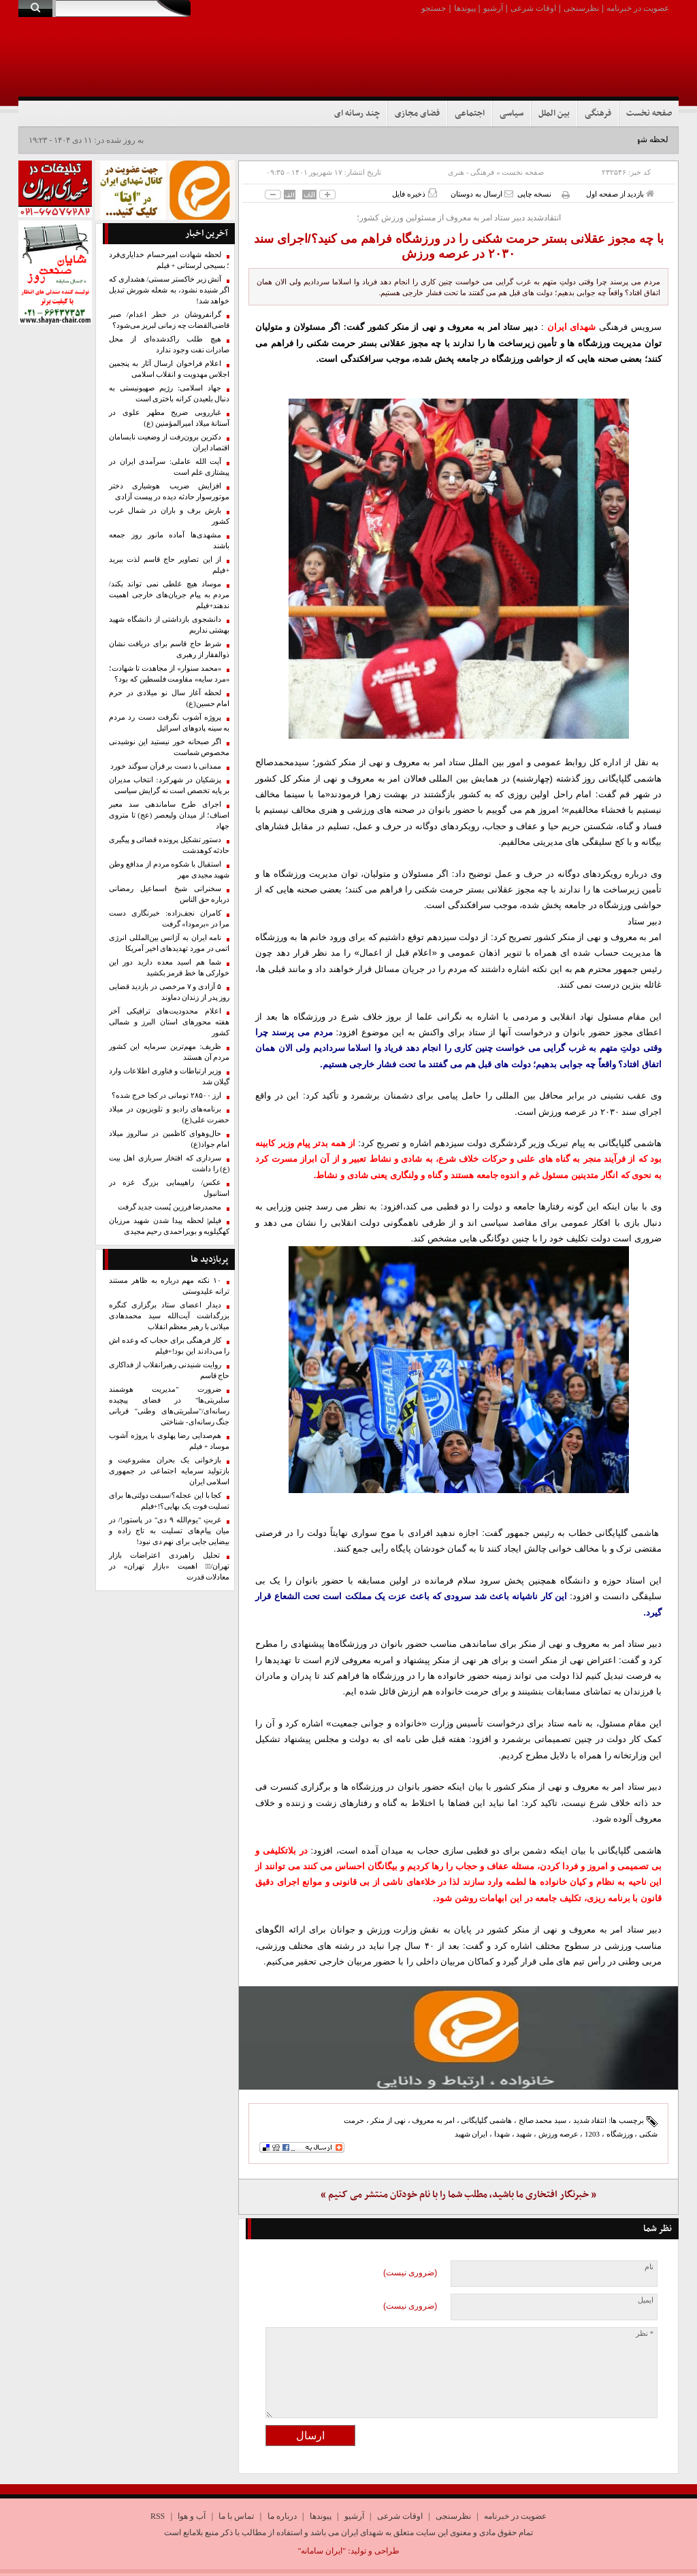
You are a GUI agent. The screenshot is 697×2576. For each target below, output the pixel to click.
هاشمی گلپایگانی (486, 2120)
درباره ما (282, 2516)
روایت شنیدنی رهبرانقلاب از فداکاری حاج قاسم (169, 1370)
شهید (524, 2134)
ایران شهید (471, 2134)
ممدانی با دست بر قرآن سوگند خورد (165, 766)
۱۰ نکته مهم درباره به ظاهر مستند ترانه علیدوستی (169, 1286)
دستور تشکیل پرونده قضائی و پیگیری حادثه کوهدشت (169, 845)
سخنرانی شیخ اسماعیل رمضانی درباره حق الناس (169, 894)
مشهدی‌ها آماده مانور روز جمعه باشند (169, 540)
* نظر (644, 2333)
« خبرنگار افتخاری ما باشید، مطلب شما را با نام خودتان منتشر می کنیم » (458, 2194)
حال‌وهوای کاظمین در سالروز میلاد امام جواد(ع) (169, 1139)
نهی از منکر (388, 2120)
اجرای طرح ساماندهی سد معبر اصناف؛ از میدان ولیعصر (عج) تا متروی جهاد (169, 815)
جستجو (433, 8)
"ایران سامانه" (321, 2551)
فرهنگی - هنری (471, 172)
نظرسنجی (581, 8)
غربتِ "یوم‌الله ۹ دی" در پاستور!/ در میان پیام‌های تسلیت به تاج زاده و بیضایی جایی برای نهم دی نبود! (169, 1530)
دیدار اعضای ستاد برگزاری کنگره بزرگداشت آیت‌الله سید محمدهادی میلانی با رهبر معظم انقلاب (169, 1316)
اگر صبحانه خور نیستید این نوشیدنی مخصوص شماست (169, 747)
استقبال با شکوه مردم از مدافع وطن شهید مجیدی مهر (169, 869)
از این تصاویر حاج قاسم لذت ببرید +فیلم (169, 565)
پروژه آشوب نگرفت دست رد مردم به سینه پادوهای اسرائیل (169, 723)
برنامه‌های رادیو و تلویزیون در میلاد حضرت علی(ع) (169, 1114)
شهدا (502, 2134)
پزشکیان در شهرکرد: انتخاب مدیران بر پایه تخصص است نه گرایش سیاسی (169, 785)
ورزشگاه (619, 2134)
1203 (592, 2134)
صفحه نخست (649, 113)
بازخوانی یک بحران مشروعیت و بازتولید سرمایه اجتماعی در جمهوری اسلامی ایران (169, 1471)
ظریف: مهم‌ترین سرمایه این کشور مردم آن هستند (169, 1052)
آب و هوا (192, 2516)
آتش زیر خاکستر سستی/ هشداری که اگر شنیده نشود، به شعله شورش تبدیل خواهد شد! (169, 290)
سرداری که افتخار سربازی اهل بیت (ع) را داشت (169, 1163)
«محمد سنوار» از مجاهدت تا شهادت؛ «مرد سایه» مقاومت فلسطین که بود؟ (169, 674)
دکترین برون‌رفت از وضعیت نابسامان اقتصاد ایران (169, 442)
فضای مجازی (417, 113)
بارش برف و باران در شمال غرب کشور (169, 516)
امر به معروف (433, 2120)
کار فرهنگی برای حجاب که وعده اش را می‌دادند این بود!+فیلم (169, 1346)
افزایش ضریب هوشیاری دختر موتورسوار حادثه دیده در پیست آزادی (169, 491)
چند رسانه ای (357, 113)
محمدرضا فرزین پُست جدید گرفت (170, 1207)
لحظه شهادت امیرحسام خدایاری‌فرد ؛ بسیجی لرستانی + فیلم (169, 260)
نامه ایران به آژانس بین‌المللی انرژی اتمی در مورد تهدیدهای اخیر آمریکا (169, 943)
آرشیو (493, 8)
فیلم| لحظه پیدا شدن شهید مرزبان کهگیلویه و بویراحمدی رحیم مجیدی (169, 1226)
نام (649, 2267)
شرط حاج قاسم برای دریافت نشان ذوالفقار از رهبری (169, 649)
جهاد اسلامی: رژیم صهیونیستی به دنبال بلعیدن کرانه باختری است (169, 393)
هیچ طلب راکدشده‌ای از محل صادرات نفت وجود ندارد (169, 344)
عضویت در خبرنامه (637, 8)
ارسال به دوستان (482, 193)
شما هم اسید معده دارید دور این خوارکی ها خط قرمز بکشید (169, 967)
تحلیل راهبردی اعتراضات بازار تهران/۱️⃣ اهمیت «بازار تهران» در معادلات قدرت (169, 1566)
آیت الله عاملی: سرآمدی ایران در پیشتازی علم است (169, 467)
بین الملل (554, 113)
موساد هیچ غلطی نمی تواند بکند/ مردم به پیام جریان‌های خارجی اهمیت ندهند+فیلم (169, 594)
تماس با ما (236, 2516)
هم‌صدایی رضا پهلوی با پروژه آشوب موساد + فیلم (169, 1441)
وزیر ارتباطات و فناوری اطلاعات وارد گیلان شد (169, 1076)
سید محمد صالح (543, 2120)
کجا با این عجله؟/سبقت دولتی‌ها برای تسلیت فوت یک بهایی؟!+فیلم (169, 1501)
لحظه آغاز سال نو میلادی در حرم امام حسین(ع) (169, 698)
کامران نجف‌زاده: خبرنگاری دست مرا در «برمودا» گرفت (169, 918)
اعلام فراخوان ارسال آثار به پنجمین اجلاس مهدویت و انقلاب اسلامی (169, 369)
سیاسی (511, 113)
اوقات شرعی (533, 8)
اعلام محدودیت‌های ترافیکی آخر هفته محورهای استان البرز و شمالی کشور (169, 1022)
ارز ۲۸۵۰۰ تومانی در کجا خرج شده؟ (166, 1095)
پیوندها (465, 8)
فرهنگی (598, 113)
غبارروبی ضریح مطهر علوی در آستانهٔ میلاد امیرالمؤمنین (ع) (169, 418)
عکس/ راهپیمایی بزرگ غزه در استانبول (169, 1188)
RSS (157, 2516)
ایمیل (645, 2300)
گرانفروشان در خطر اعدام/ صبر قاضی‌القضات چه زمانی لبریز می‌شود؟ (169, 320)
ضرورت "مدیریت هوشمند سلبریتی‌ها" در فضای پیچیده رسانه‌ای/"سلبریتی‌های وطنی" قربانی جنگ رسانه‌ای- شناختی (169, 1406)
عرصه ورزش (558, 2134)
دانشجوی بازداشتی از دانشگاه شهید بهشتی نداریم (169, 625)
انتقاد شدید (590, 2120)
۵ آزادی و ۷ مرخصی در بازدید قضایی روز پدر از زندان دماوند (169, 992)
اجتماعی (470, 113)
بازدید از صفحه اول (620, 193)
